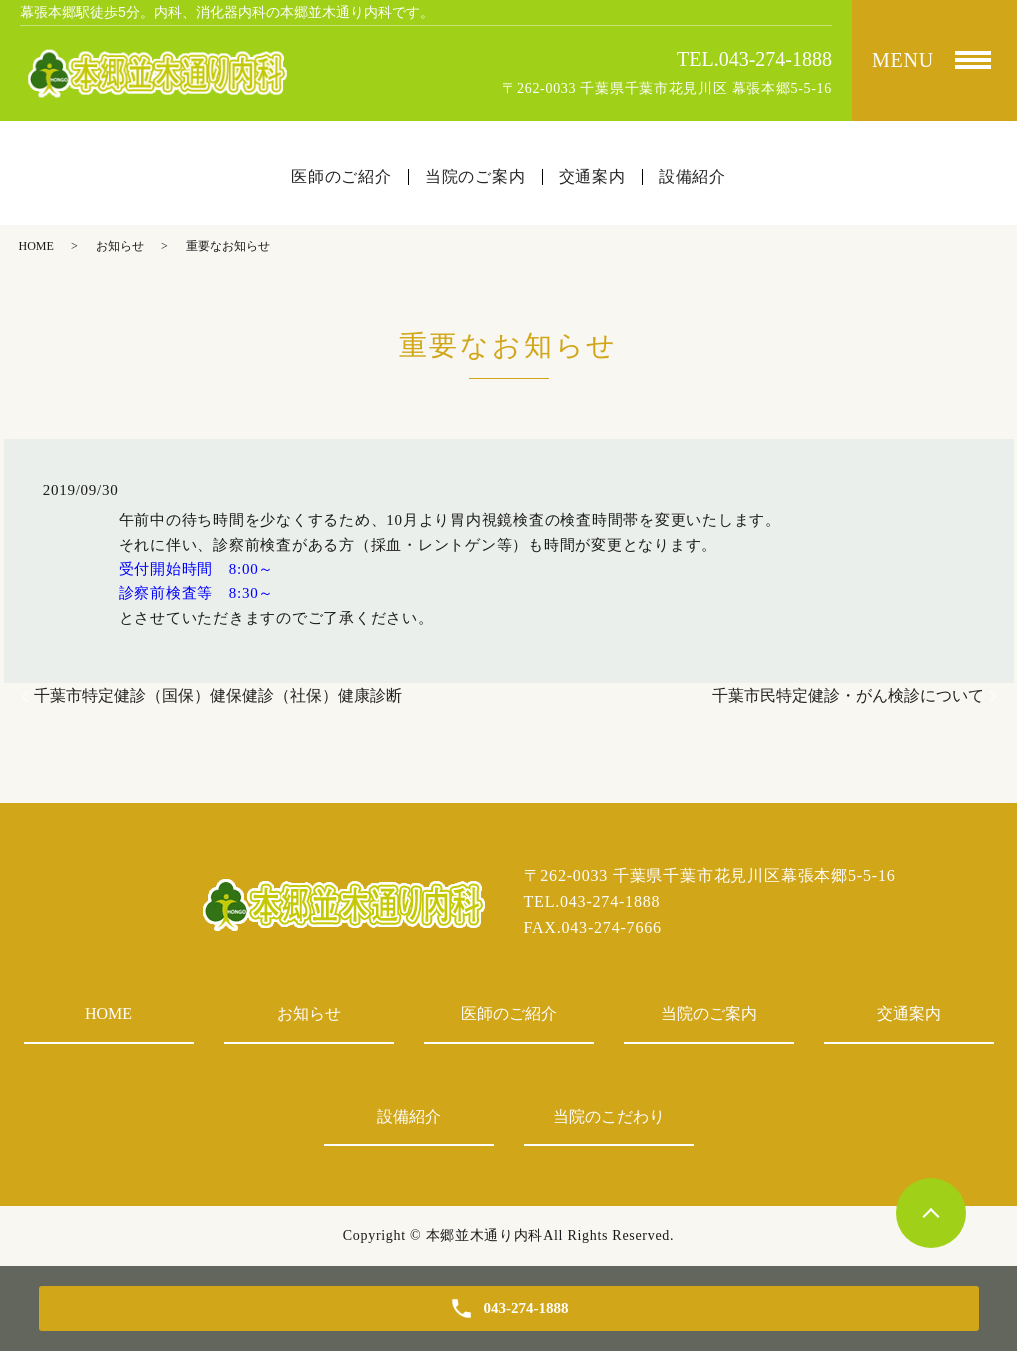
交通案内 (909, 1013)
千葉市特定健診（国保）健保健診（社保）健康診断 (218, 695)
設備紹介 (409, 1116)
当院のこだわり (609, 1116)
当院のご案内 (709, 1013)
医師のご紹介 (509, 1013)
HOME (36, 246)
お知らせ (120, 246)
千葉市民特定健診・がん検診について (848, 695)
